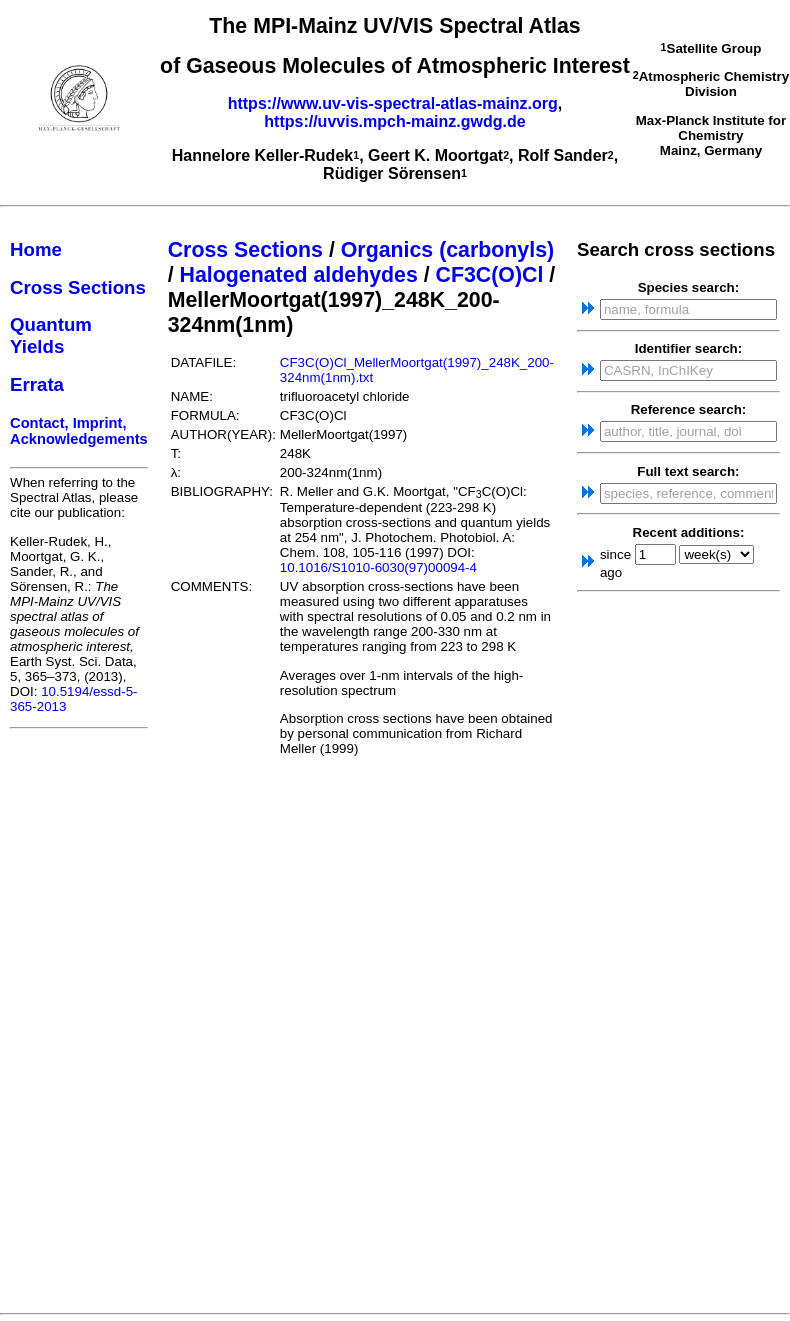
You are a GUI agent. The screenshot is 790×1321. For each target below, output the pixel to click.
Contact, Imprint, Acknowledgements (79, 431)
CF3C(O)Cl (490, 275)
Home (36, 249)
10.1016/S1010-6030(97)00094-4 (378, 567)
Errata (37, 384)
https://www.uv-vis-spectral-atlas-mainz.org (393, 103)
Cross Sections (78, 287)
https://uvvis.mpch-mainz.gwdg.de (394, 121)
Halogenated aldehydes (299, 275)
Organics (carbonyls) (447, 250)
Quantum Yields (51, 335)
